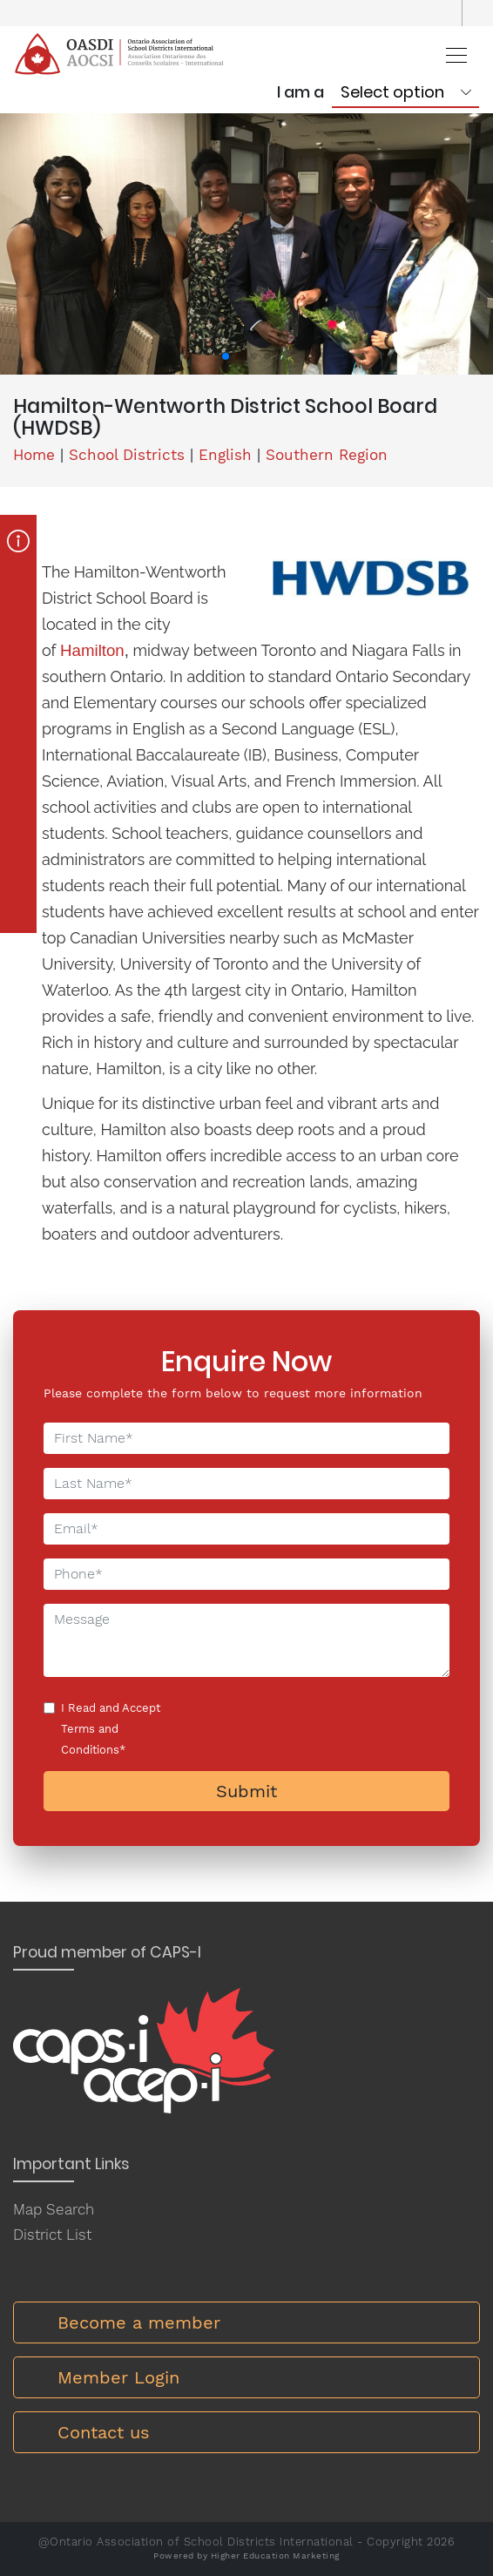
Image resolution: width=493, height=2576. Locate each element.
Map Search (53, 2209)
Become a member (138, 2322)
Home (34, 454)
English (225, 454)
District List (52, 2234)
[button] (225, 356)
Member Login (118, 2377)
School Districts (127, 454)
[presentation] (300, 1731)
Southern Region (327, 454)
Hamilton (92, 650)
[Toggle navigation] (451, 54)
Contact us (103, 2432)
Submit (246, 1791)
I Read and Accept (110, 1728)
